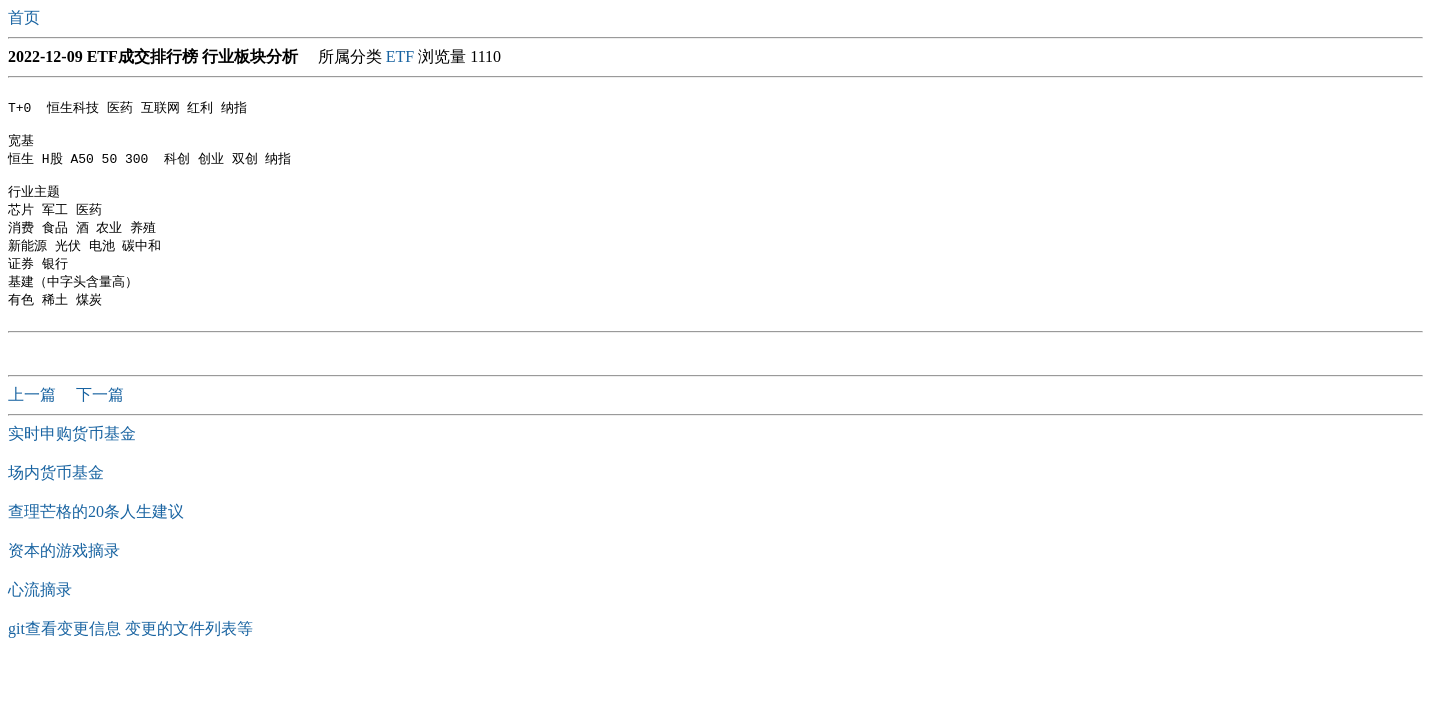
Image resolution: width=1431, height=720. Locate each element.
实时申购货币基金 (72, 455)
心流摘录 (40, 611)
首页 (26, 17)
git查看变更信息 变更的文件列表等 (130, 650)
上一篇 (34, 416)
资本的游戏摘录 (64, 572)
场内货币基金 (56, 494)
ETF (400, 56)
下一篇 (100, 416)
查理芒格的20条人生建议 (96, 533)
